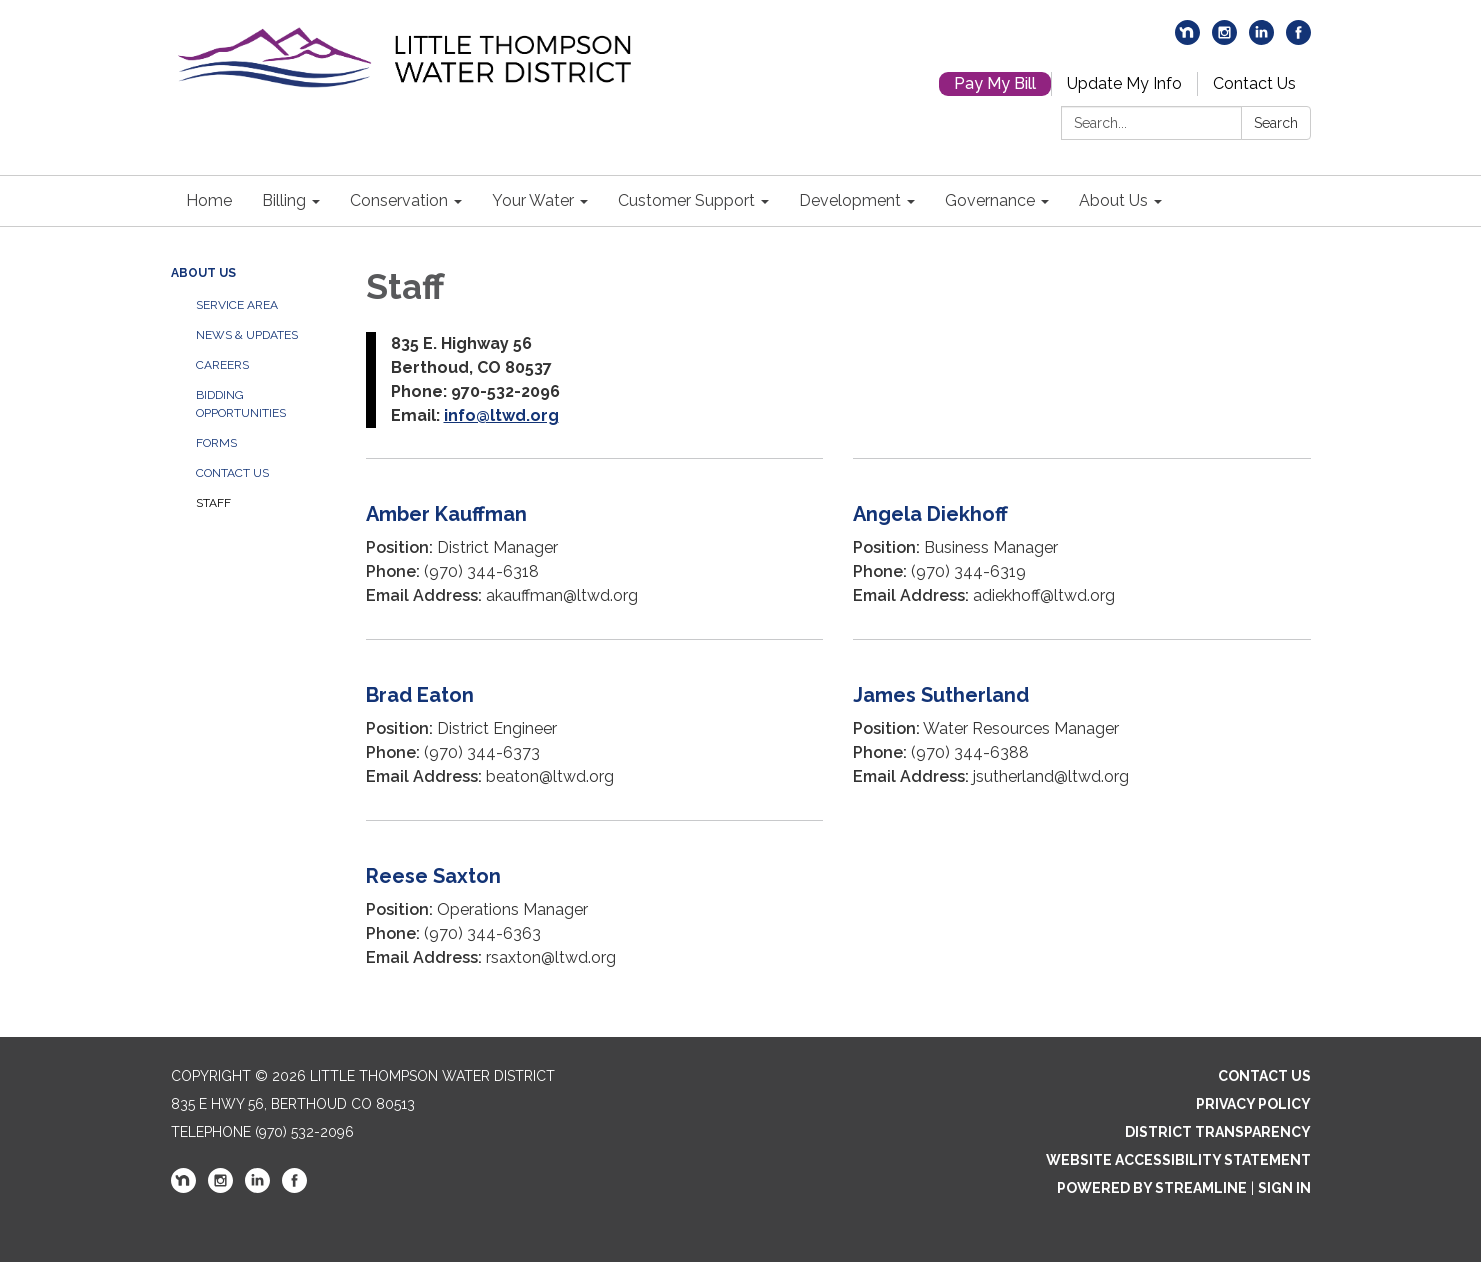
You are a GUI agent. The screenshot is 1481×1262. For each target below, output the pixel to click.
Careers (222, 365)
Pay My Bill (995, 83)
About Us (203, 273)
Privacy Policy (1253, 1104)
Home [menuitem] (209, 200)
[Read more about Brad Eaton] (595, 729)
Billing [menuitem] (284, 200)
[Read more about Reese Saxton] (595, 910)
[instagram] (1224, 39)
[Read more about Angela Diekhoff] (1082, 548)
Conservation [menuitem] (399, 200)
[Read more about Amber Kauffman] (595, 548)
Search (1276, 123)
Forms (216, 443)
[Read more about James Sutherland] (1082, 729)
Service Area (237, 305)
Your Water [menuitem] (533, 200)
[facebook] (1298, 39)
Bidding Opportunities (241, 404)
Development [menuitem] (850, 200)
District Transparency (1218, 1132)
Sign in (1284, 1188)
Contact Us (1254, 83)
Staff (213, 503)
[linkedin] (1261, 39)
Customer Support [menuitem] (686, 200)
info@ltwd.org (501, 415)
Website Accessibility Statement (1178, 1160)
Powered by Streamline (1152, 1188)
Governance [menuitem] (990, 200)
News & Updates (247, 335)
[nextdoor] (1187, 39)
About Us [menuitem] (1113, 200)
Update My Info (1124, 83)
